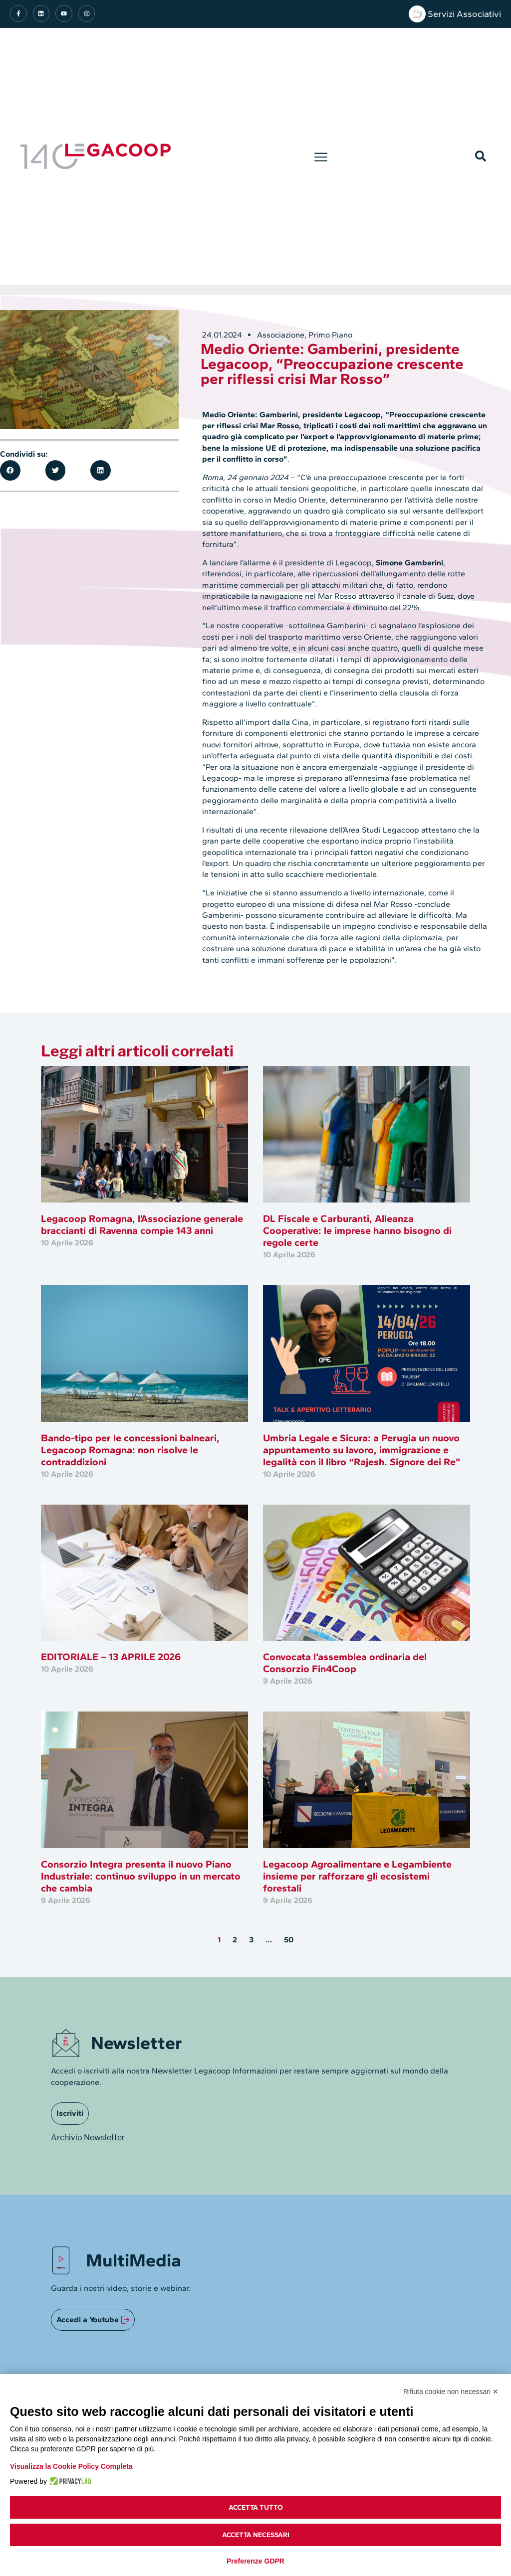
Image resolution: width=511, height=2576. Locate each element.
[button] (320, 156)
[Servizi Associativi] (417, 13)
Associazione (280, 335)
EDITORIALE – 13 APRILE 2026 (111, 1657)
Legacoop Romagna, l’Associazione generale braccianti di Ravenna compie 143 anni (142, 1224)
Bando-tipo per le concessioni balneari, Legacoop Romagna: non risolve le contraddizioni (130, 1450)
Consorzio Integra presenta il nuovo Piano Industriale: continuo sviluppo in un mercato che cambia (141, 1876)
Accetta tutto (256, 2507)
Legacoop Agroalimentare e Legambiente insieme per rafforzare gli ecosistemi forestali (357, 1876)
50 (288, 1939)
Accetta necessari (255, 2535)
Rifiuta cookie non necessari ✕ (451, 2392)
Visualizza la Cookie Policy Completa (71, 2466)
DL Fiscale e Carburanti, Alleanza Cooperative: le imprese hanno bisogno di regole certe (357, 1230)
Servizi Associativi (464, 13)
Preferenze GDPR (255, 2561)
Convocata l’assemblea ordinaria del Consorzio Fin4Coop (345, 1663)
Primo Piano (330, 335)
